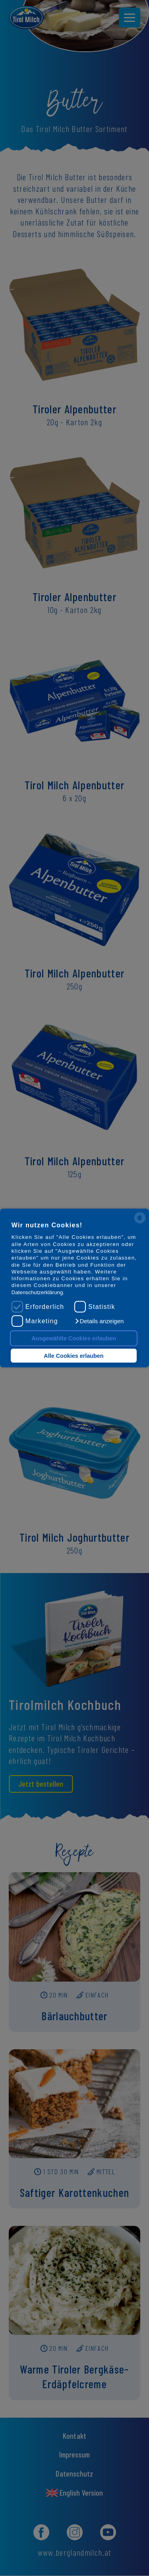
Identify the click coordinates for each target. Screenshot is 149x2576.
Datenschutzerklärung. (38, 1292)
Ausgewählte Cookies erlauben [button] (73, 1338)
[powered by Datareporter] (140, 1223)
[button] (99, 1321)
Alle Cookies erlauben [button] (73, 1356)
